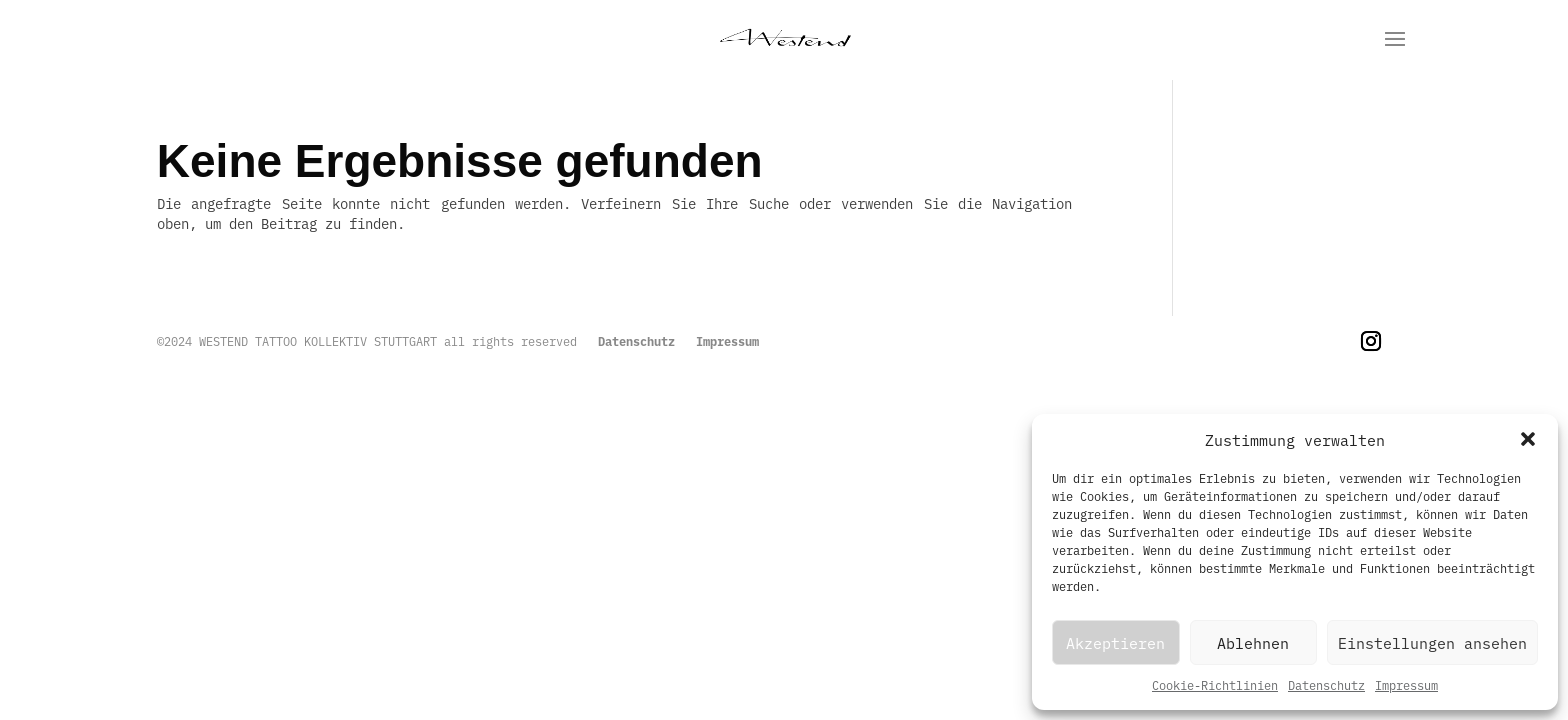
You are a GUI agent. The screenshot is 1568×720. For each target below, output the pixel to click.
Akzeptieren (1115, 642)
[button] (1528, 439)
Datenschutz (1326, 684)
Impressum (1406, 684)
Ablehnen (1253, 642)
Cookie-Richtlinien (1215, 684)
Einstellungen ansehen (1432, 642)
